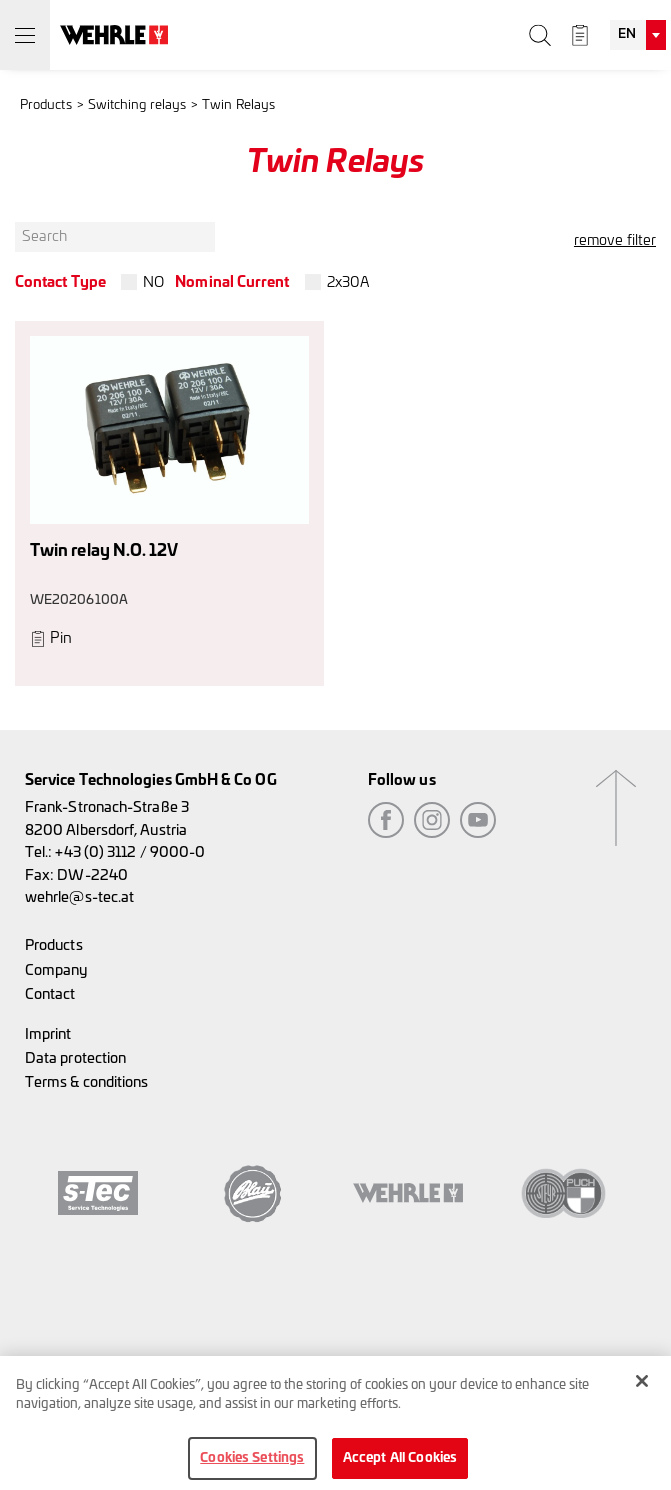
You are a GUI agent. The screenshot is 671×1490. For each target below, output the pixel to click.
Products (46, 105)
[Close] (642, 1388)
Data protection (75, 1058)
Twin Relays (238, 105)
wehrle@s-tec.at (79, 897)
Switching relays (137, 105)
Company (56, 970)
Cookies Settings (252, 1465)
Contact (50, 994)
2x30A (348, 282)
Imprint (48, 1034)
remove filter (615, 240)
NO (153, 282)
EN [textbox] (627, 34)
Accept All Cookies (400, 1465)
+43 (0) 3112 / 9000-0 (130, 852)
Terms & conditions (86, 1082)
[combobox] (638, 35)
